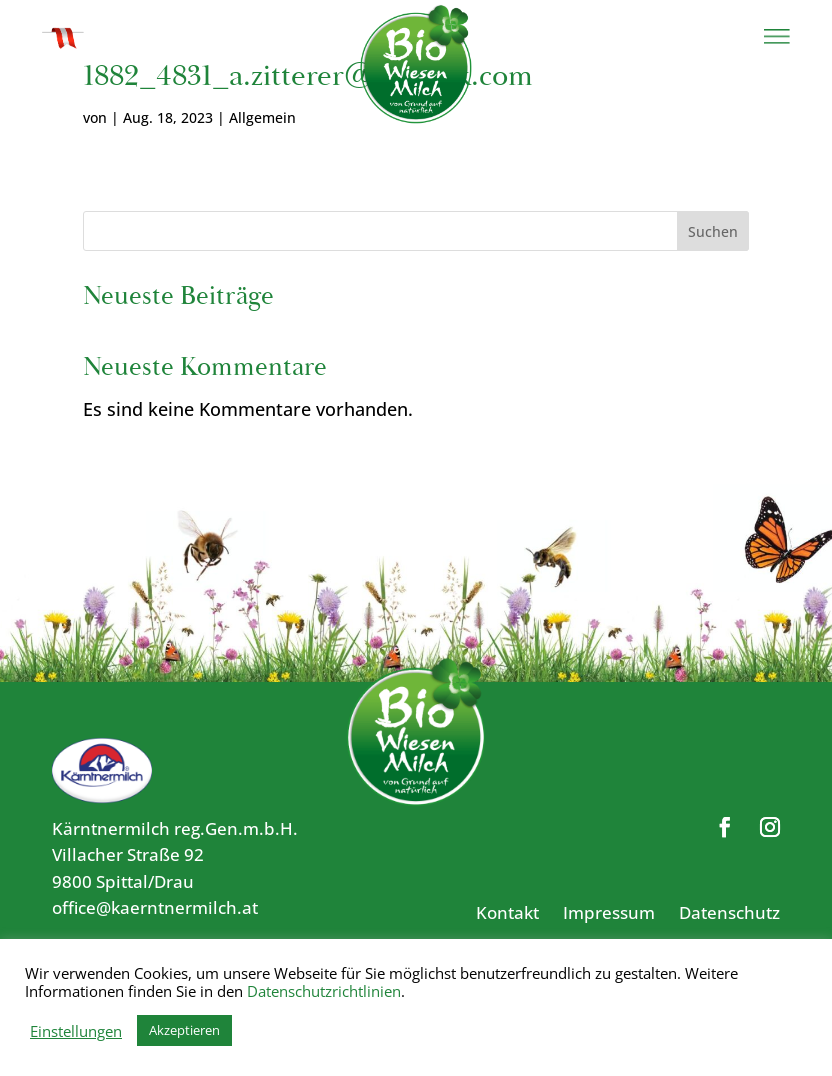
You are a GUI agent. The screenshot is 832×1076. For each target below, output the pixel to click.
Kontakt (507, 912)
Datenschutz (729, 912)
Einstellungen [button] (76, 1031)
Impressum (609, 912)
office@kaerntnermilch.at (155, 907)
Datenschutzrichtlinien (324, 991)
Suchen (713, 231)
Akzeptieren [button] (184, 1030)
